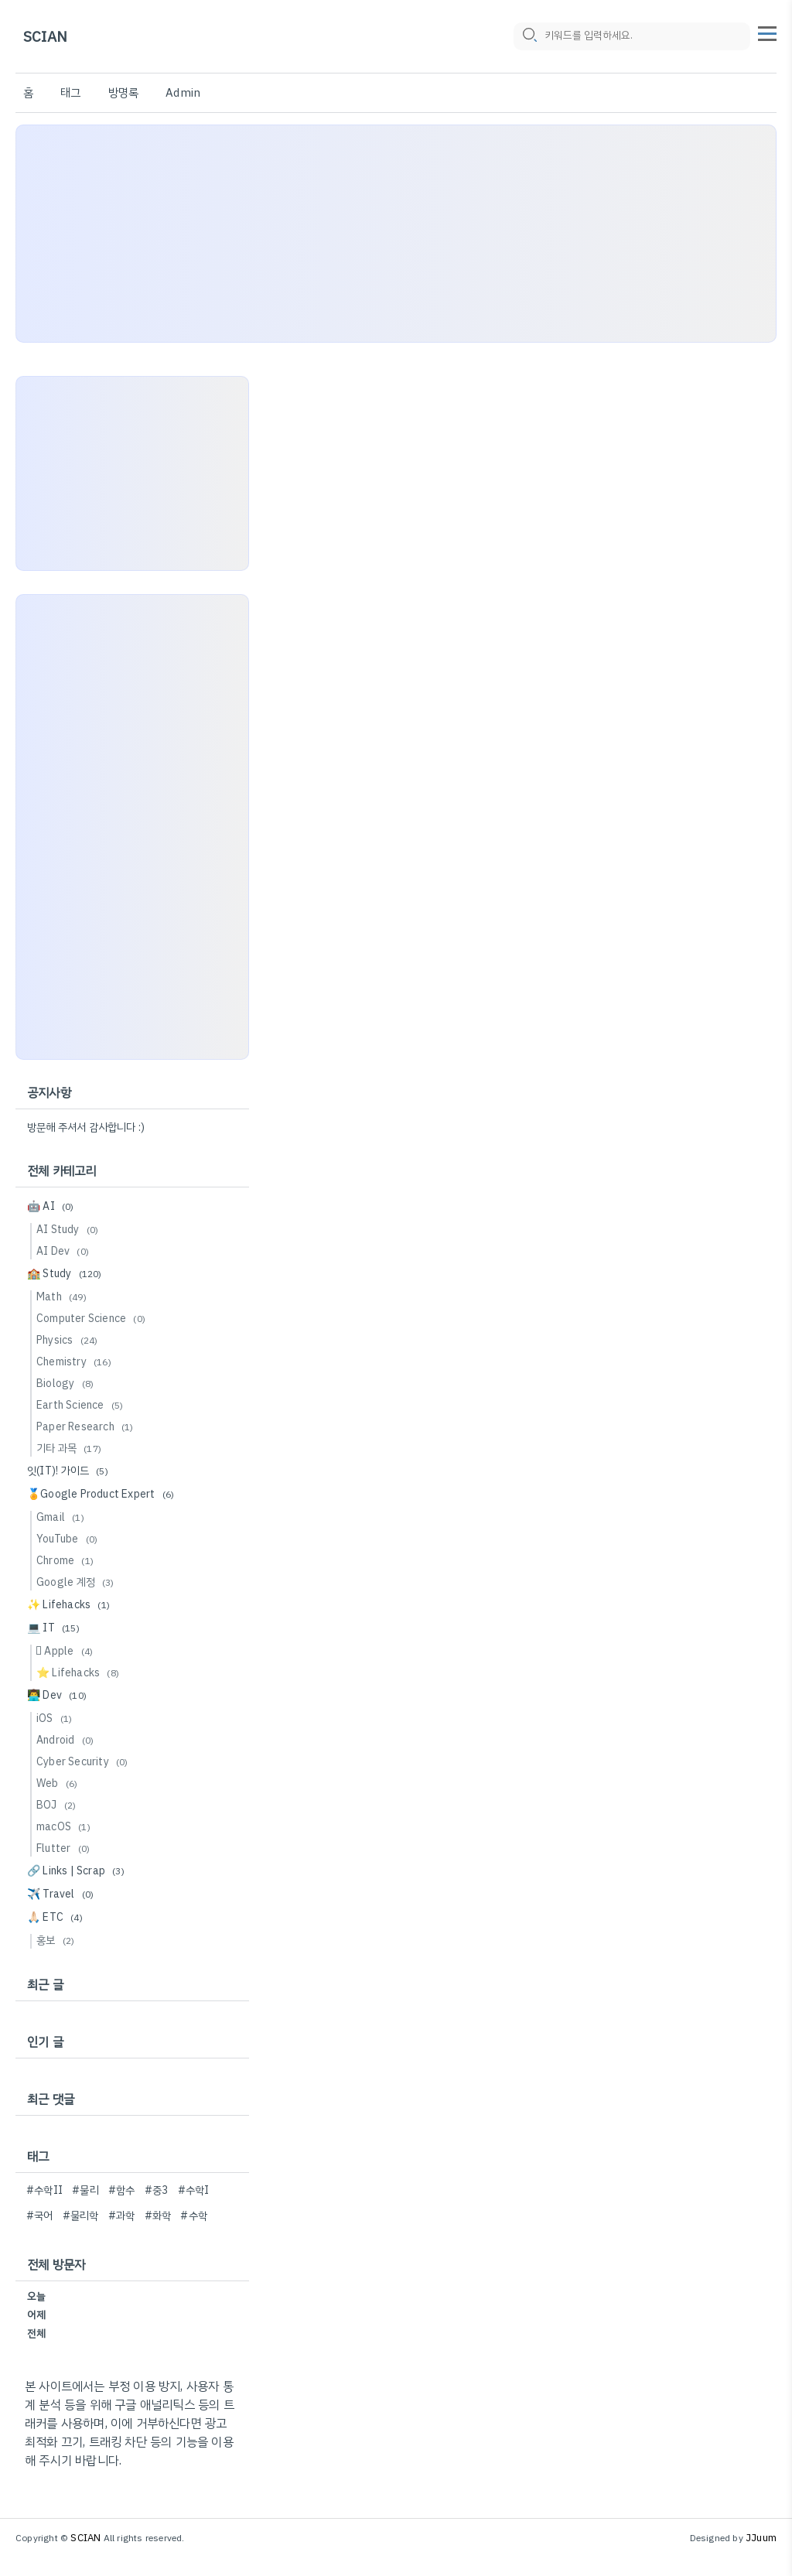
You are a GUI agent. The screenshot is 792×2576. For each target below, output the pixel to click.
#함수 (121, 2190)
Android (67, 1740)
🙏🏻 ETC (57, 1917)
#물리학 (81, 2216)
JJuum (761, 2537)
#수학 (193, 2216)
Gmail (62, 1517)
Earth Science (82, 1405)
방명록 (123, 92)
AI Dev (65, 1251)
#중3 (157, 2190)
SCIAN (45, 37)
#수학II (44, 2190)
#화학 (158, 2216)
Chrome (67, 1561)
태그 (70, 92)
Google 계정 (77, 1582)
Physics (69, 1340)
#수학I (194, 2190)
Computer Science (93, 1318)
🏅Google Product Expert (103, 1494)
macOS (65, 1827)
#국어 (39, 2216)
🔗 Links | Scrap (78, 1871)
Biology (67, 1383)
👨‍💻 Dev (59, 1695)
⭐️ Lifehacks (80, 1673)
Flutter (65, 1848)
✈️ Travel (62, 1894)
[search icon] (529, 36)
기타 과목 (71, 1448)
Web (59, 1783)
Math (63, 1297)
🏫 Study (67, 1274)
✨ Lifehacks (70, 1605)
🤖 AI (53, 1206)
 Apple (66, 1651)
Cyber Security (84, 1762)
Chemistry (76, 1362)
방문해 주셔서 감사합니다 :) (86, 1127)
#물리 (85, 2190)
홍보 (57, 1940)
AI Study (69, 1229)
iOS (56, 1718)
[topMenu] (767, 31)
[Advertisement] (396, 233)
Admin (183, 92)
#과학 (121, 2216)
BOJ (58, 1805)
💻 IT (55, 1628)
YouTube (69, 1539)
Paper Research (87, 1427)
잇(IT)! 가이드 (70, 1471)
